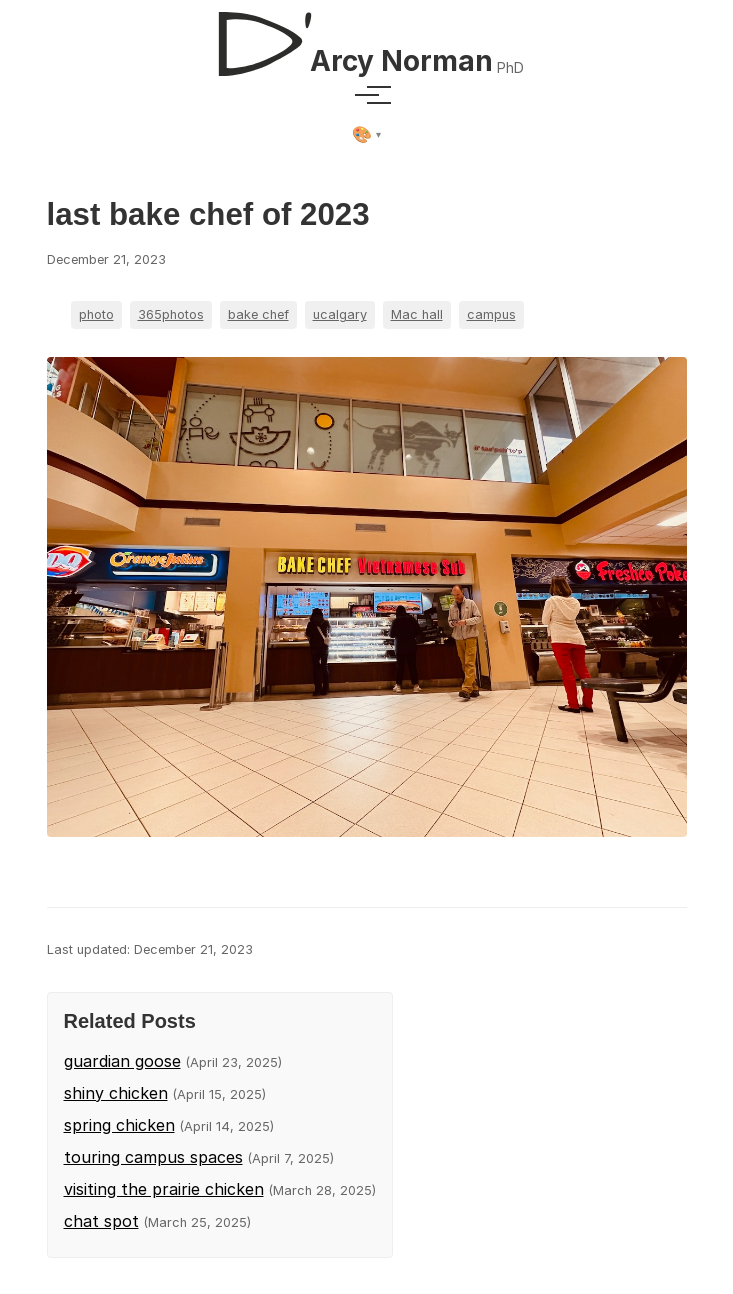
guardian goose (122, 1061)
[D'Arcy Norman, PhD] (366, 36)
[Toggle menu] (367, 95)
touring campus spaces (153, 1157)
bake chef (258, 314)
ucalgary (340, 314)
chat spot (101, 1221)
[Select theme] (366, 135)
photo (96, 314)
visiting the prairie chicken (164, 1189)
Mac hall (417, 314)
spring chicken (119, 1125)
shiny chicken (116, 1093)
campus (491, 314)
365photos (171, 314)
